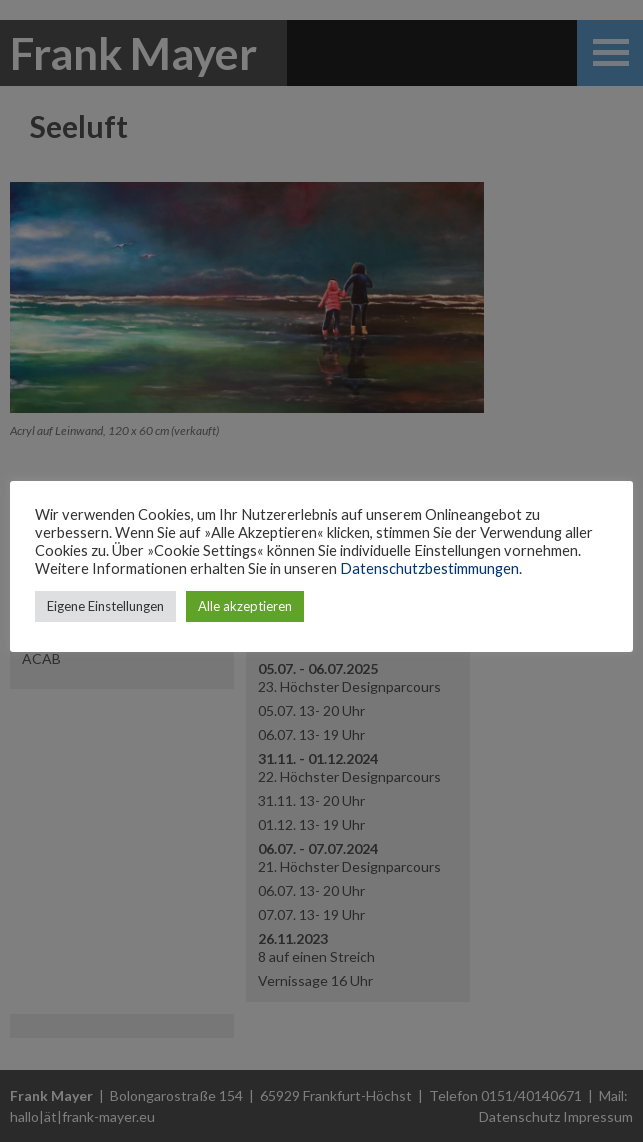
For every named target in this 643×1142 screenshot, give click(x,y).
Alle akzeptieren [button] (245, 606)
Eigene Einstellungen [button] (105, 606)
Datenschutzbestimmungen (429, 568)
